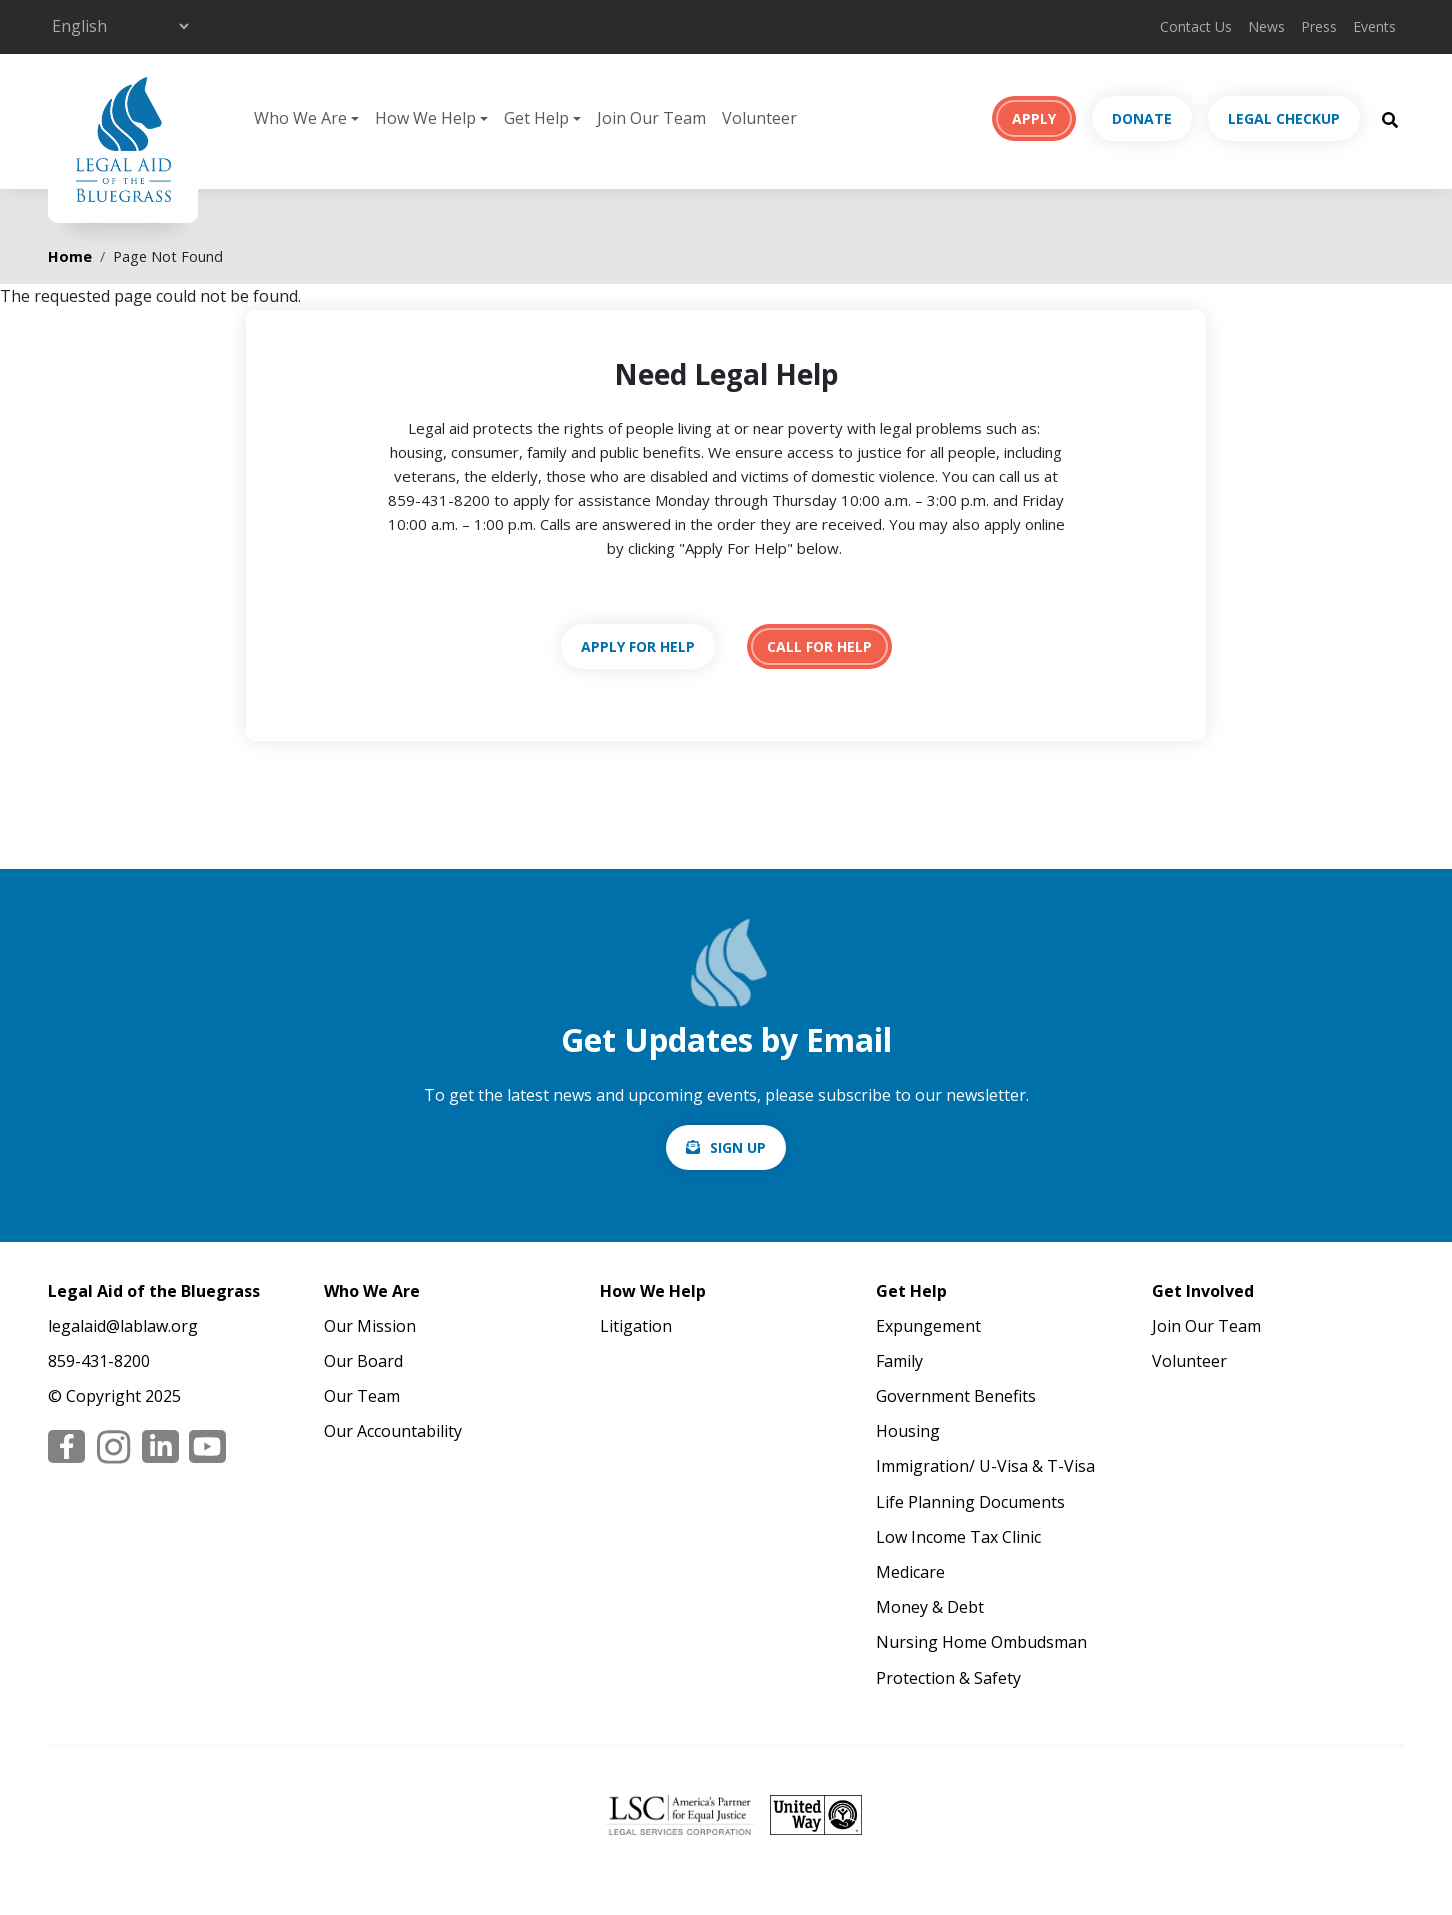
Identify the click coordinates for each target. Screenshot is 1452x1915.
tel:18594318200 (819, 646)
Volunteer (759, 118)
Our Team (362, 1396)
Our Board (363, 1361)
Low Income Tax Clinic (958, 1537)
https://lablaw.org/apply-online (638, 646)
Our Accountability (393, 1431)
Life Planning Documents (970, 1502)
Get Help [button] (536, 118)
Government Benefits (956, 1396)
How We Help (653, 1291)
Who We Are (372, 1291)
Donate (1142, 118)
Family (899, 1361)
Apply (1034, 118)
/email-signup (726, 1147)
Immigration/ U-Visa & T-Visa (985, 1466)
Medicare (910, 1572)
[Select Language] (120, 26)
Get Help (911, 1291)
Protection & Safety (948, 1678)
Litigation (636, 1326)
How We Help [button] (425, 118)
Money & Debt (930, 1607)
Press (1319, 26)
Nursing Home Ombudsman (981, 1642)
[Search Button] (1390, 119)
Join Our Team (651, 118)
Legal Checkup (1284, 118)
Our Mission (370, 1326)
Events (1374, 26)
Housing (908, 1431)
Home (70, 256)
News (1266, 26)
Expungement (928, 1326)
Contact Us (1196, 26)
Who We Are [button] (300, 118)
